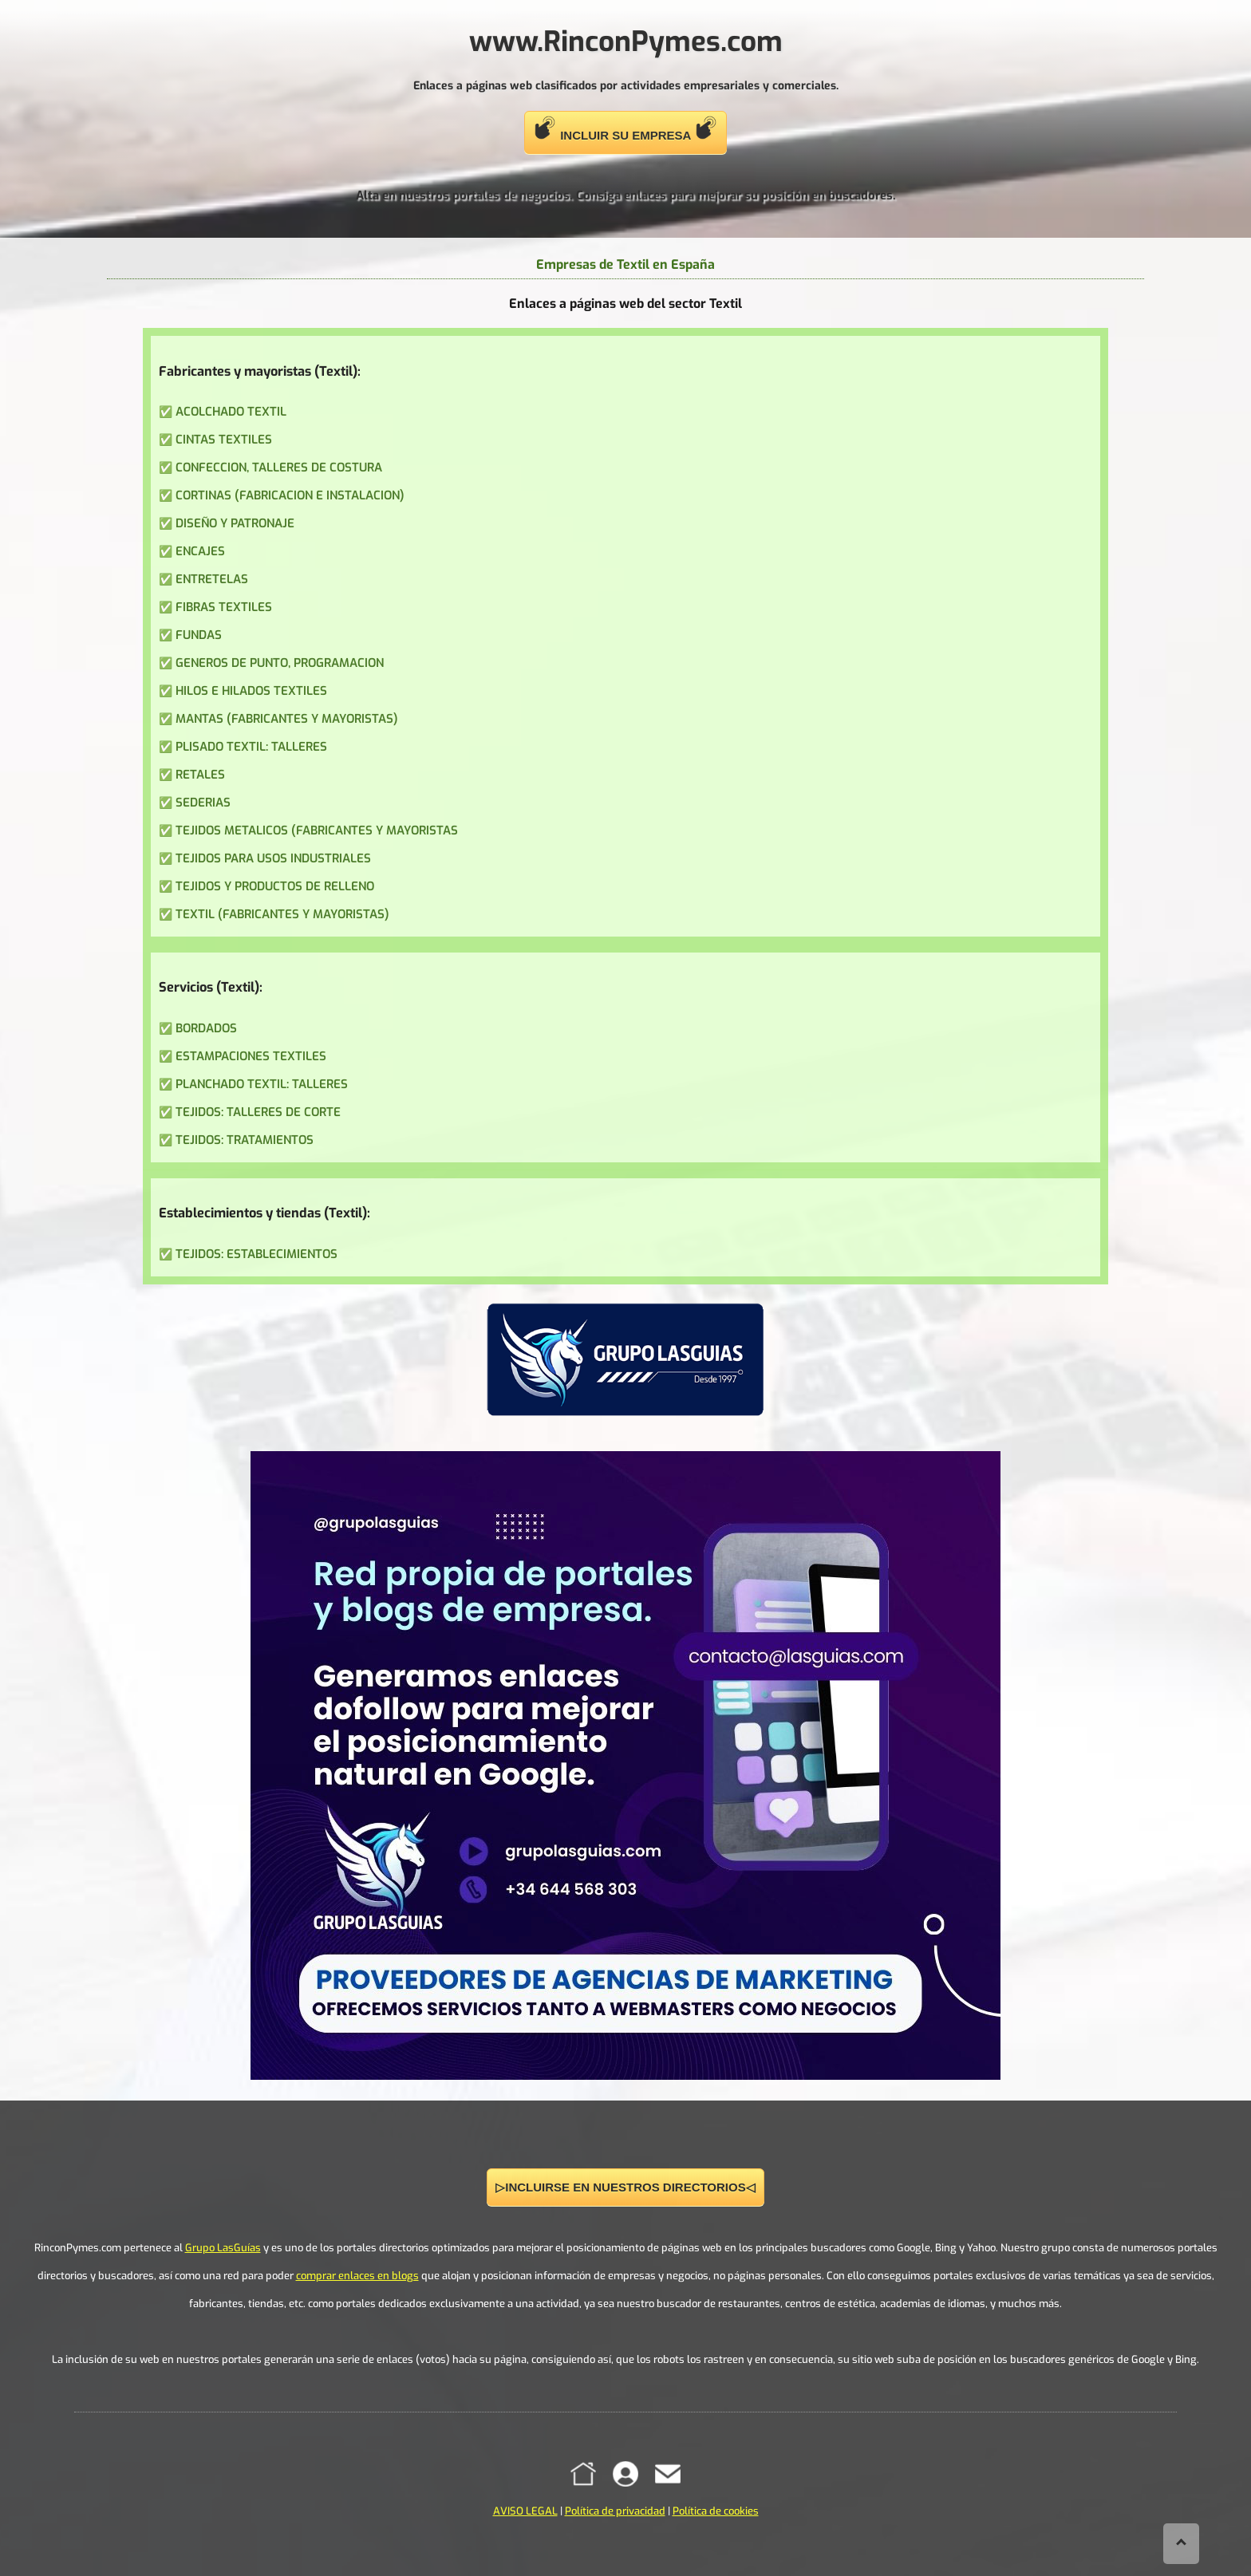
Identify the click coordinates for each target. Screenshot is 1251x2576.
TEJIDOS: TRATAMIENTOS (245, 1140)
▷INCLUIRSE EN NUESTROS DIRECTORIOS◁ (625, 2187)
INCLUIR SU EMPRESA (625, 129)
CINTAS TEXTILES (224, 440)
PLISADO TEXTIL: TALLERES (251, 747)
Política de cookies (716, 2511)
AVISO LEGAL (525, 2511)
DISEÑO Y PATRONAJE (235, 523)
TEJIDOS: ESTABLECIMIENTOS (256, 1254)
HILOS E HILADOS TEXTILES (251, 691)
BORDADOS (206, 1028)
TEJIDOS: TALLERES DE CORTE (258, 1112)
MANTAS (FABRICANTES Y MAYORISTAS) (287, 719)
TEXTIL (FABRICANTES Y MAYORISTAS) (282, 914)
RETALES (200, 775)
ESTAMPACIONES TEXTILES (251, 1056)
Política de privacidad (615, 2511)
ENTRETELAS (212, 579)
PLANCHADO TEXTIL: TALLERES (262, 1084)
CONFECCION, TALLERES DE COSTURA (279, 467)
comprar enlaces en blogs (357, 2275)
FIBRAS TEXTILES (224, 607)
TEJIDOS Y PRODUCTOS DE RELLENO (275, 886)
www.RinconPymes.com (626, 41)
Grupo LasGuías (223, 2247)
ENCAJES (200, 551)
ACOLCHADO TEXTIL (231, 412)
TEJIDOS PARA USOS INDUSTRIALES (273, 858)
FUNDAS (199, 635)
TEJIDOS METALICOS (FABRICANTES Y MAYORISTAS (317, 830)
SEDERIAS (203, 803)
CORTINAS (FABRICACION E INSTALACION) (290, 495)
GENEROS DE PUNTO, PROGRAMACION (280, 663)
